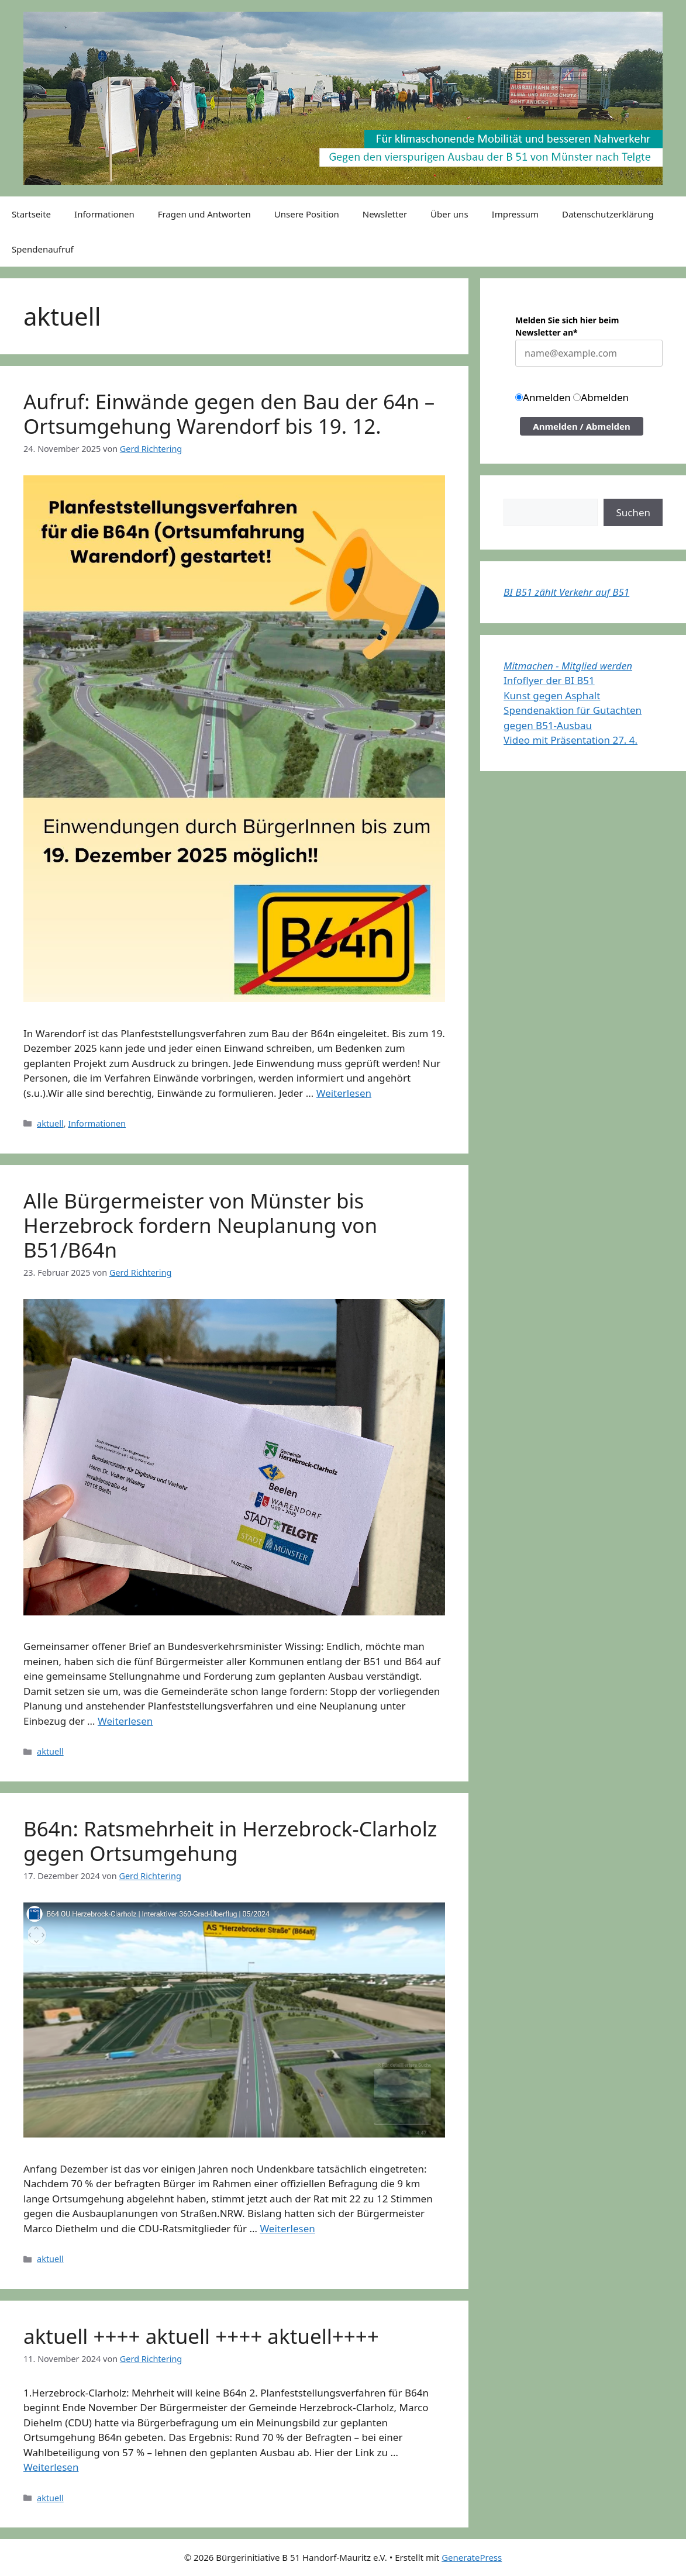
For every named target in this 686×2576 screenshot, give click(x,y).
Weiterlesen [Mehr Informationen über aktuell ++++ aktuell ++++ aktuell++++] (50, 2467)
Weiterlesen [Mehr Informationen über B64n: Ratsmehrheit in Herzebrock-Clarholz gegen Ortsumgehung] (287, 2228)
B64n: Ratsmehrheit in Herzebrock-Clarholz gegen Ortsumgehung (230, 1841)
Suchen (633, 512)
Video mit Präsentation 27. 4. (570, 740)
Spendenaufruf (43, 249)
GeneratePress (472, 2557)
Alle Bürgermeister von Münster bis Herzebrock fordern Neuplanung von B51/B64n (200, 1225)
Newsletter (385, 214)
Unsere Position (306, 214)
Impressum (515, 214)
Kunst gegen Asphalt (552, 695)
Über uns (449, 214)
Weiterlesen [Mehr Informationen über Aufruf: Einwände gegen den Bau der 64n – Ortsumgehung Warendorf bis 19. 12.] (343, 1093)
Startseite (31, 214)
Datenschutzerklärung (608, 214)
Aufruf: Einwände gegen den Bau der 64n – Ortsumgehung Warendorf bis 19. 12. (229, 414)
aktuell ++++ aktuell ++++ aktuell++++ (201, 2336)
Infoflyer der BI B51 (549, 680)
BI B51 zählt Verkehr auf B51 (566, 592)
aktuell (50, 1123)
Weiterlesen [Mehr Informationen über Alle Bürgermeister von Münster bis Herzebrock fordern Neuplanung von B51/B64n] (125, 1721)
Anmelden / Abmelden (581, 426)
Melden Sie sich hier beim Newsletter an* (567, 326)
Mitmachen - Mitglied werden (568, 665)
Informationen (104, 214)
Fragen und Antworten (204, 214)
